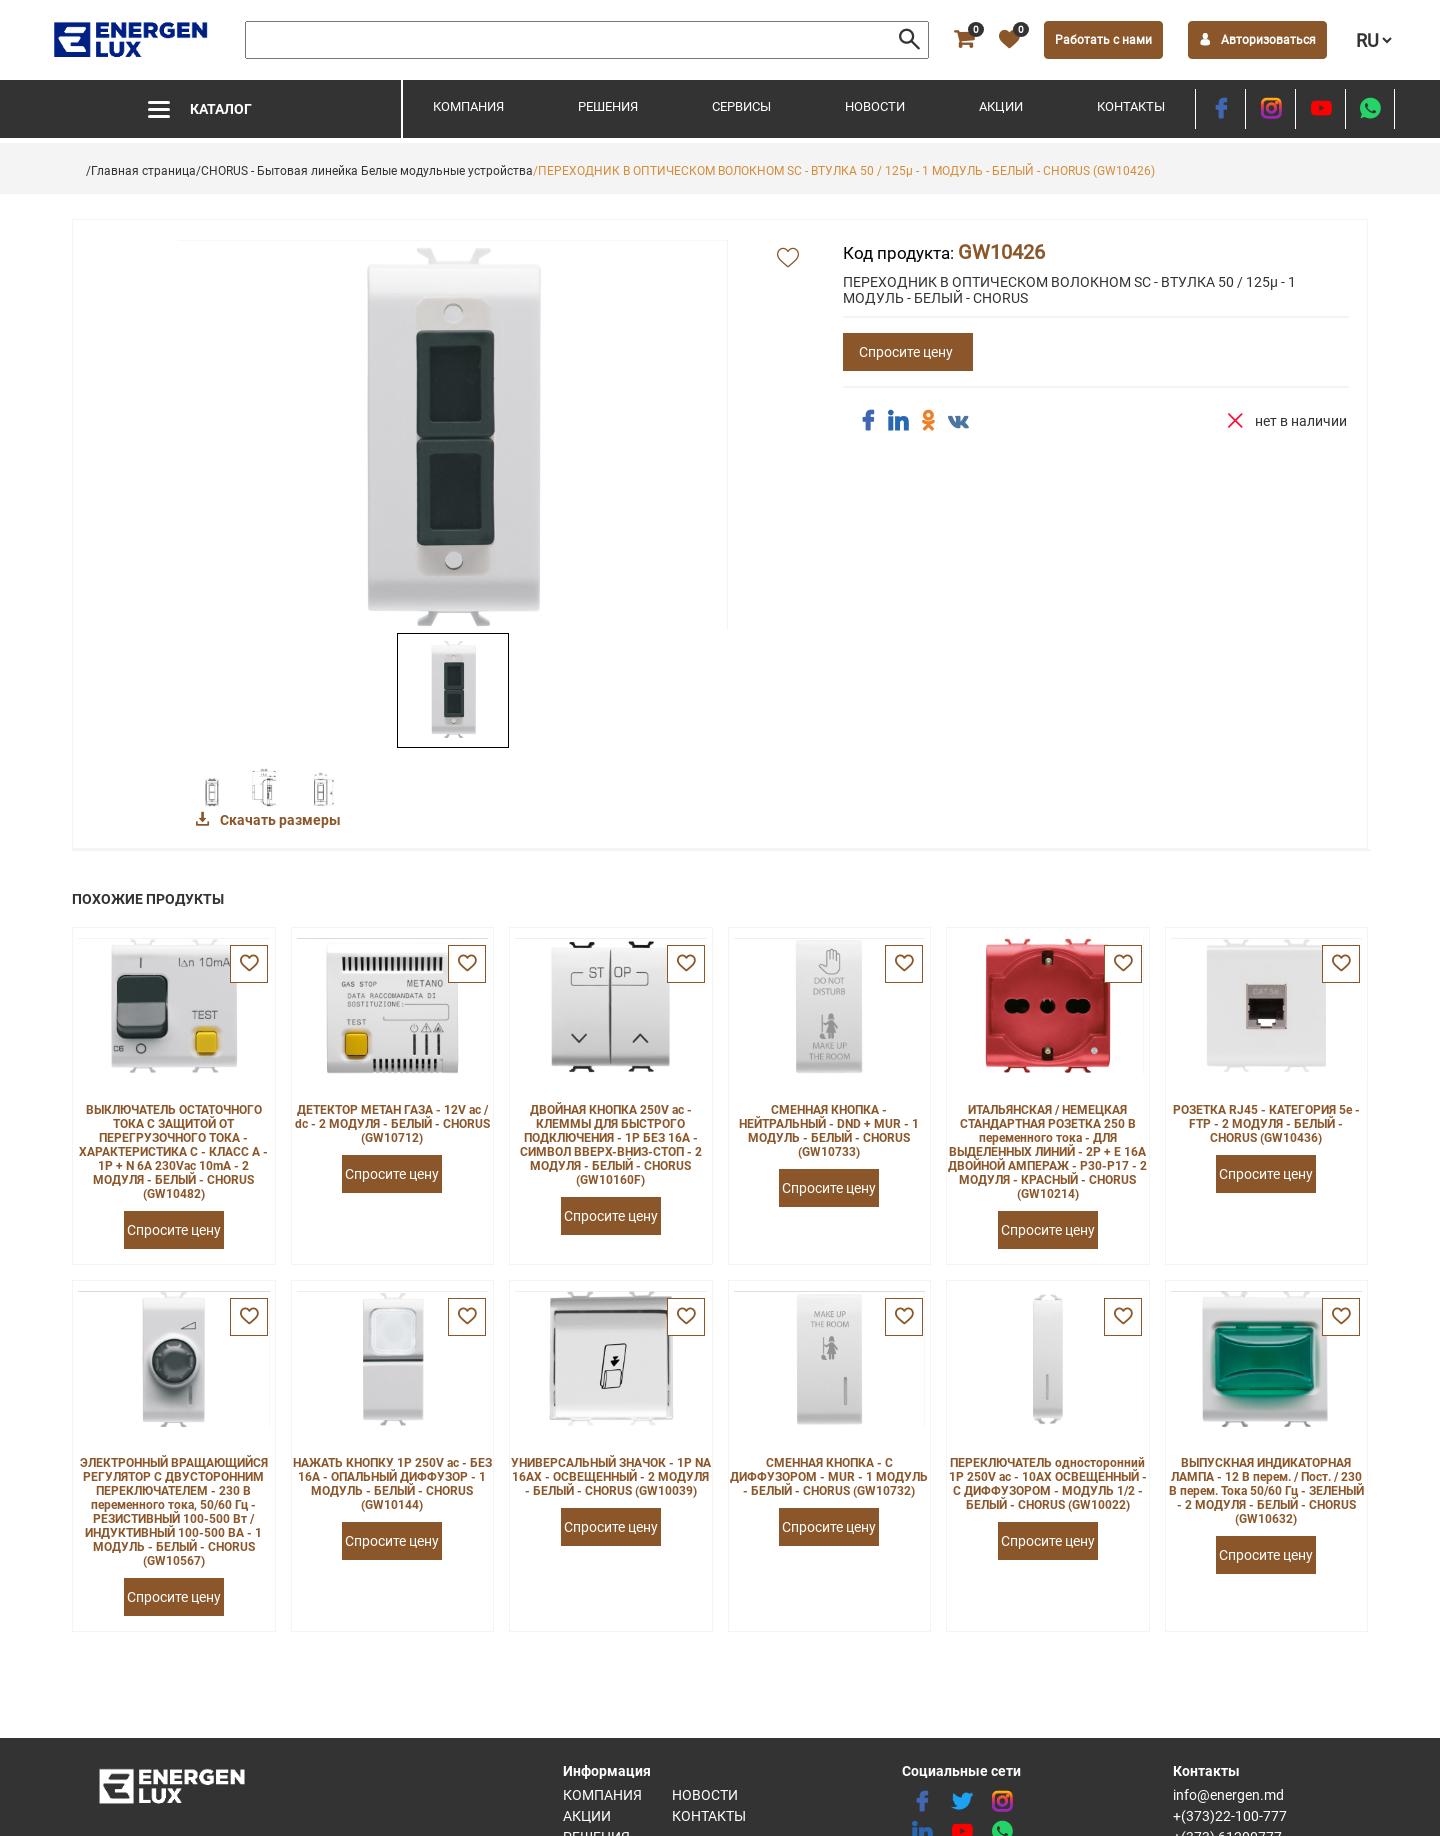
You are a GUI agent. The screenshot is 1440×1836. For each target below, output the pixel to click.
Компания (468, 106)
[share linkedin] (898, 421)
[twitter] (962, 1802)
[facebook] (1220, 109)
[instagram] (1270, 109)
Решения (608, 106)
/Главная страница (141, 171)
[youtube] (1320, 109)
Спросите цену (906, 352)
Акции (1001, 106)
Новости (875, 106)
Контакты (1131, 106)
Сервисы (741, 106)
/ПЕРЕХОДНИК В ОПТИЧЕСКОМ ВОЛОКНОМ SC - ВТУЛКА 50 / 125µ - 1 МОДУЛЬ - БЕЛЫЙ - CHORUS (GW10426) (844, 171)
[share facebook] (868, 421)
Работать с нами (1103, 40)
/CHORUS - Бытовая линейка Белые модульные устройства (364, 171)
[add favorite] (788, 259)
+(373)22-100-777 (1230, 1816)
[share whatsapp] (1370, 109)
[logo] (132, 40)
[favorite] (1009, 40)
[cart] (964, 40)
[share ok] (928, 421)
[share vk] (958, 423)
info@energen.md (1228, 1795)
